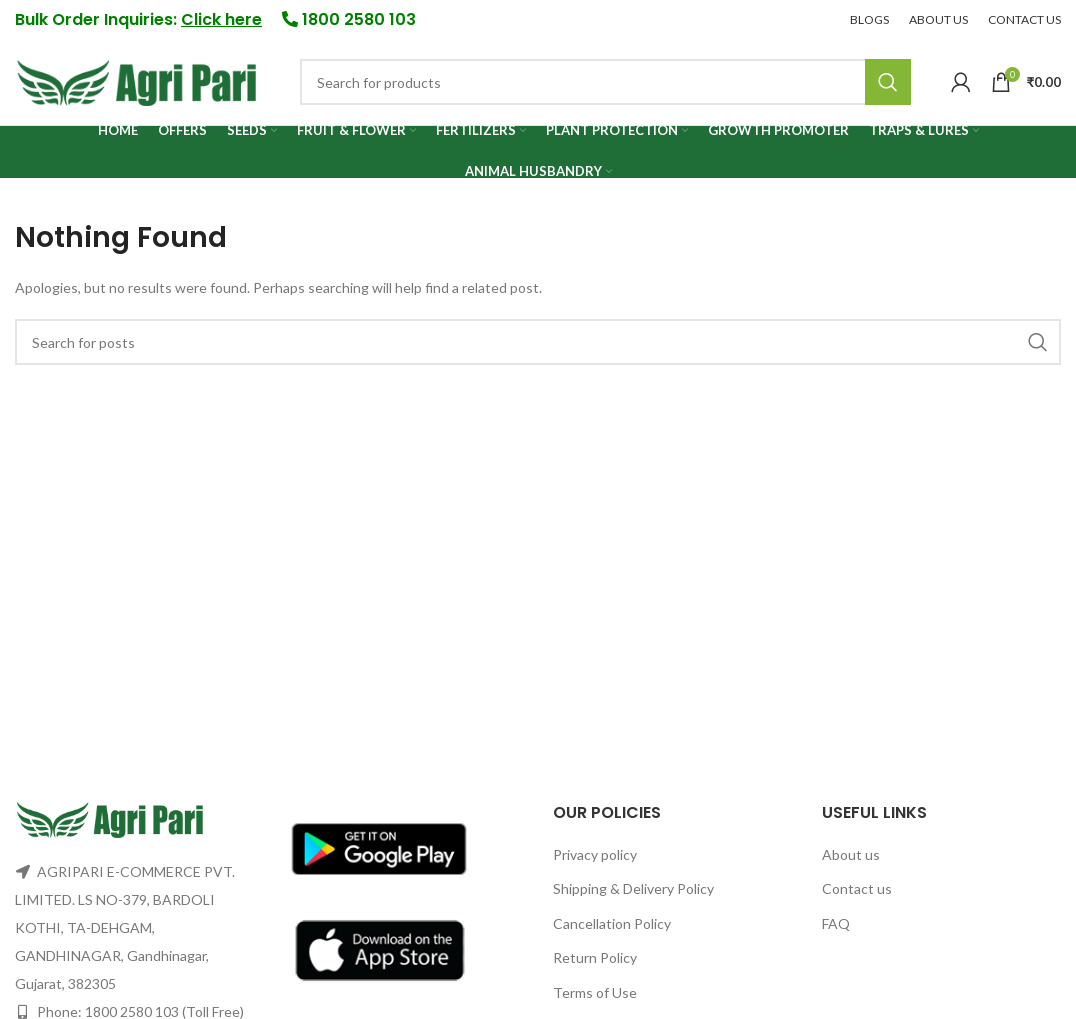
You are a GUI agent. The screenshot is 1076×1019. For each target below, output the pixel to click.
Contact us (857, 888)
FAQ (836, 923)
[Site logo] (137, 80)
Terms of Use (595, 992)
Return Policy (595, 958)
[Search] (605, 83)
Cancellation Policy (612, 923)
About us (851, 854)
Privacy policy (595, 854)
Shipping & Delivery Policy (633, 888)
